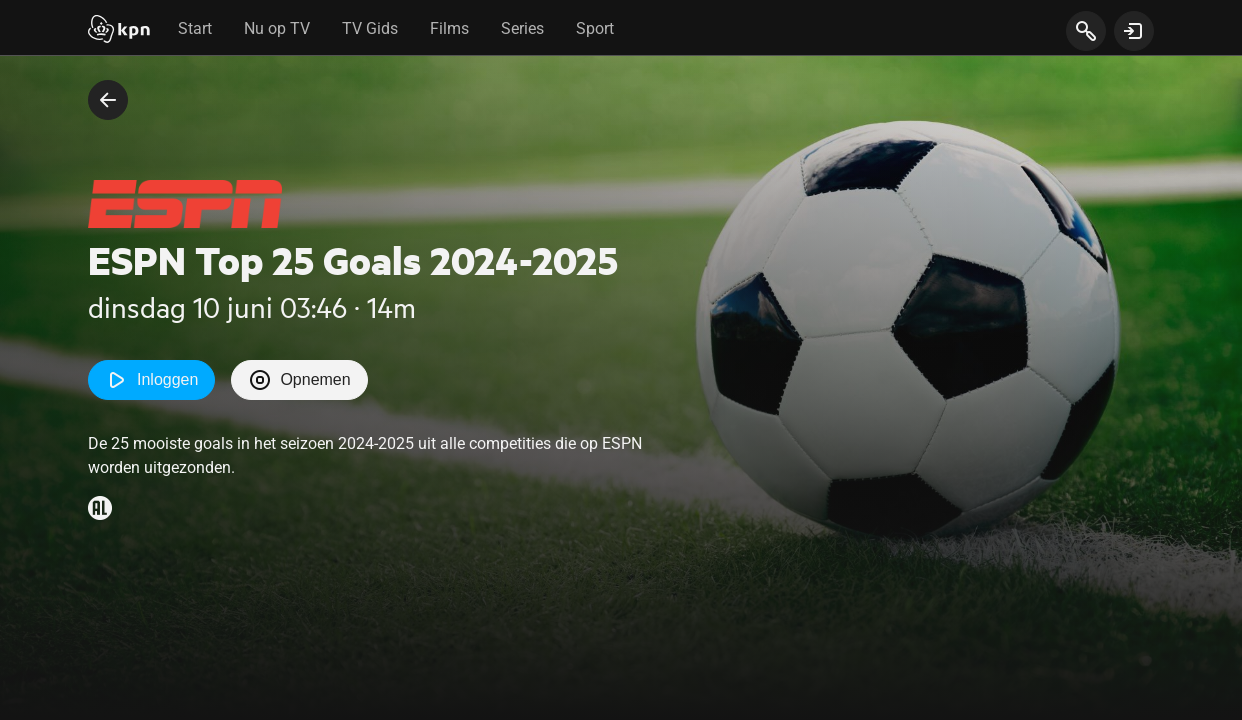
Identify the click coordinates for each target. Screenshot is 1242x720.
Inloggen (151, 380)
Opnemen (299, 380)
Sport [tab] (595, 28)
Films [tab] (449, 28)
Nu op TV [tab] (277, 28)
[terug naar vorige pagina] (108, 100)
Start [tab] (195, 28)
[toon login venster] (1134, 31)
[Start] (119, 31)
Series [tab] (522, 28)
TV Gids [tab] (370, 28)
